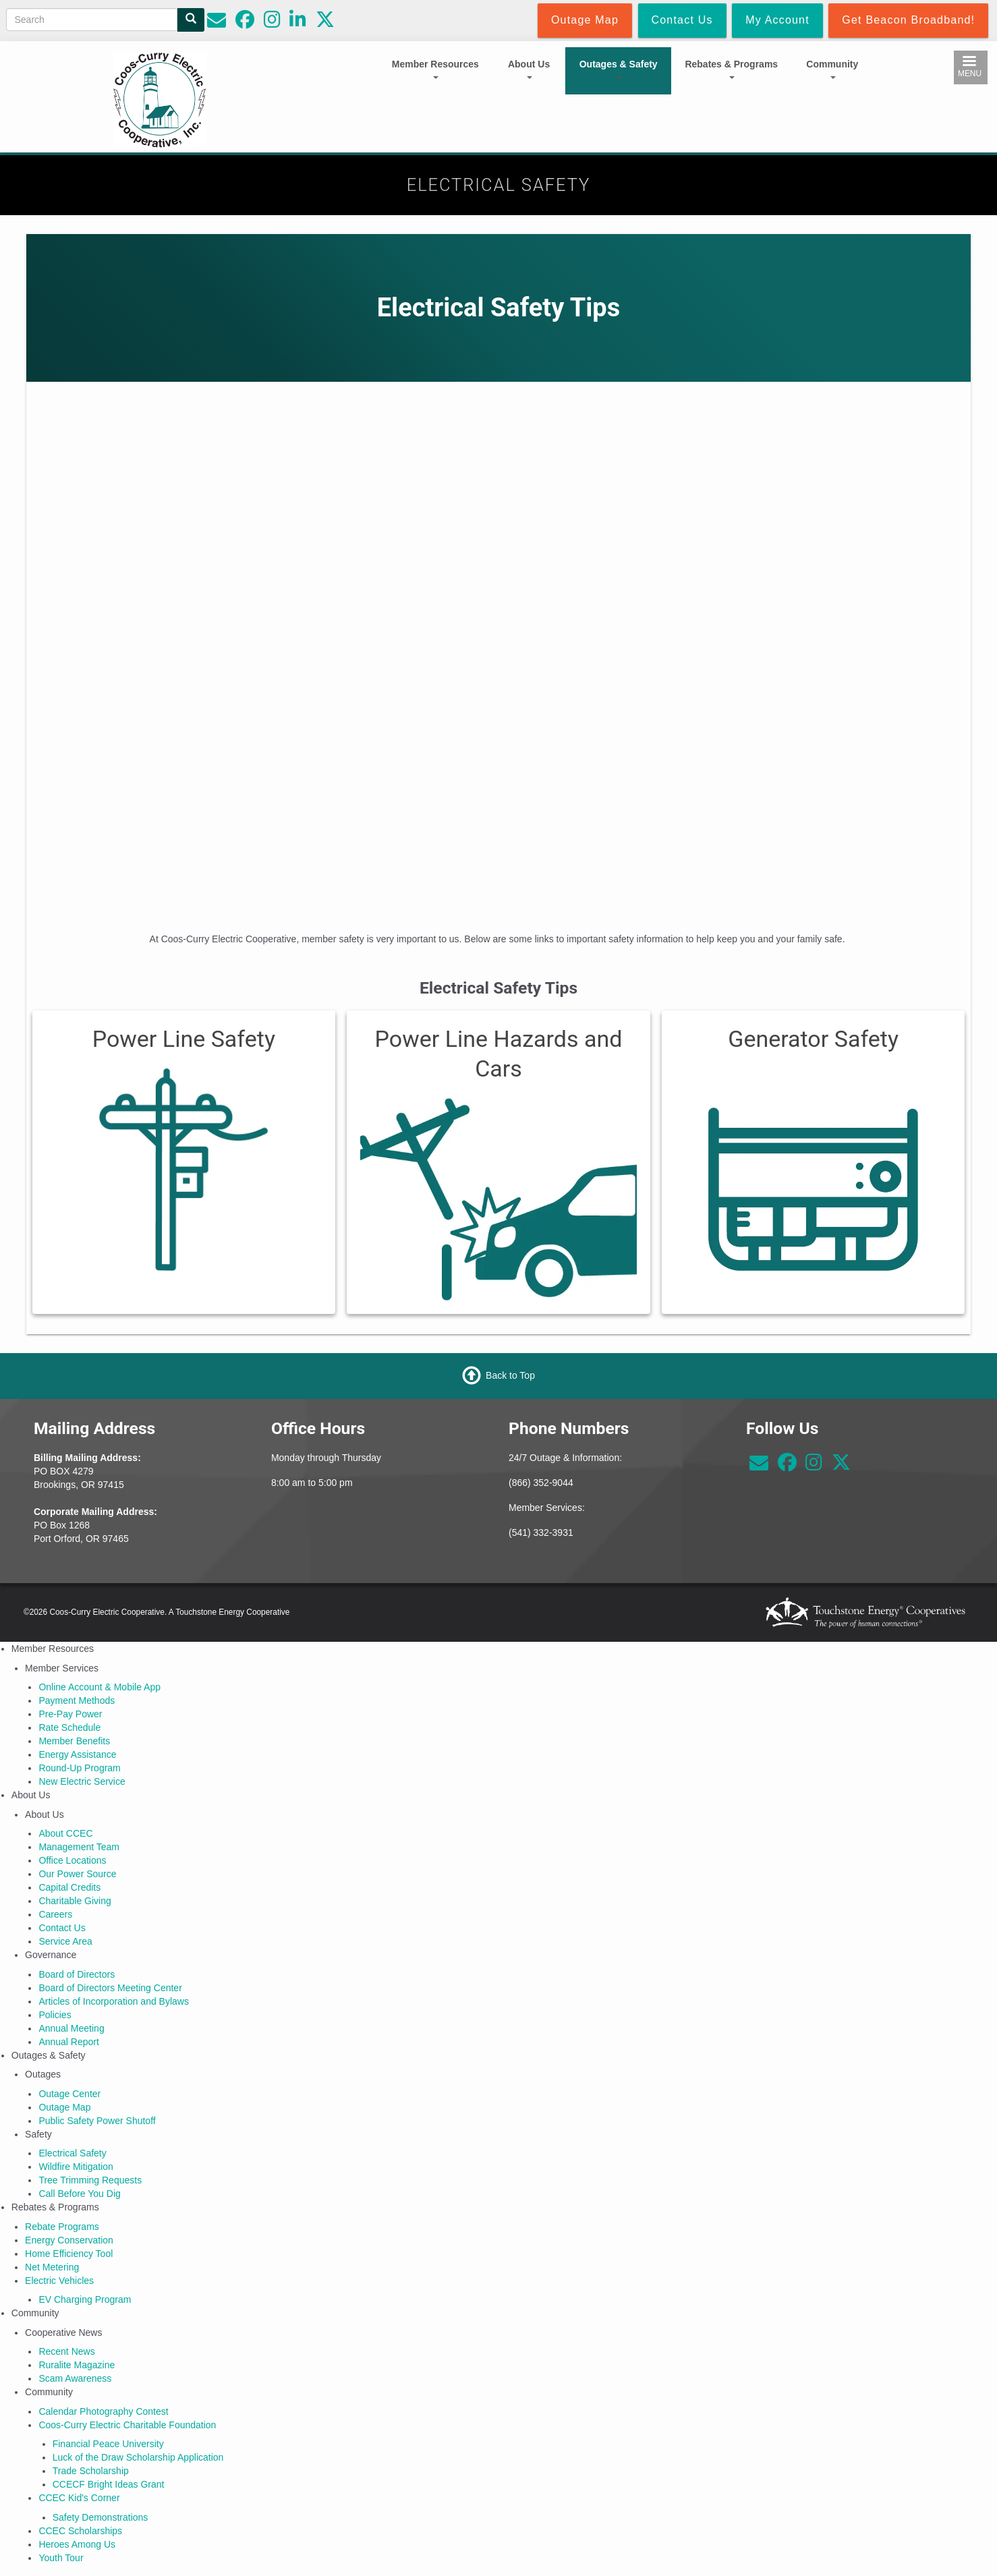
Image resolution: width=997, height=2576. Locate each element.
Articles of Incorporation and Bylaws (113, 2001)
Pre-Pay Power (70, 1714)
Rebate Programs (62, 2226)
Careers (55, 1914)
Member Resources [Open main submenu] (435, 69)
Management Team (78, 1846)
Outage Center (69, 2093)
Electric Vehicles (59, 2280)
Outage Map (64, 2107)
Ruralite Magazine (76, 2364)
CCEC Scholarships (80, 2530)
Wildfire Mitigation (75, 2166)
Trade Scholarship (91, 2470)
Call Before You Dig (79, 2193)
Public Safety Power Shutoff (96, 2120)
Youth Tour (60, 2557)
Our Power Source (77, 1873)
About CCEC (65, 1833)
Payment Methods (76, 1700)
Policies (54, 2014)
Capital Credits (69, 1887)
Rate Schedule (69, 1727)
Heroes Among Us (76, 2544)
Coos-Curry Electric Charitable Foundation (127, 2425)
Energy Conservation (69, 2240)
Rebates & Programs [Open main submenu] (731, 69)
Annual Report (68, 2041)
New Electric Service (81, 1781)
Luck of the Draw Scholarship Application (138, 2457)
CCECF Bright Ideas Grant (109, 2484)
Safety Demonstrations (100, 2517)
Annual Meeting (71, 2028)
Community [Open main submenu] (832, 69)
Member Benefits (74, 1741)
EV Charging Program (84, 2299)
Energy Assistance (77, 1754)
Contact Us (61, 1927)
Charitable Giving (74, 1900)
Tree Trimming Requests (90, 2180)
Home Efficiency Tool (69, 2253)
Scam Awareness (74, 2378)
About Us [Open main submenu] (529, 69)
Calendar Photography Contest (103, 2411)
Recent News (66, 2351)
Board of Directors (76, 1974)
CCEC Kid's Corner (78, 2497)
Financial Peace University (108, 2443)
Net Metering (52, 2267)
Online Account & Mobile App (99, 1687)
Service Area (65, 1941)
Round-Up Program (79, 1768)
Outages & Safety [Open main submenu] (618, 69)
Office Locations (72, 1860)
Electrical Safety (72, 2153)
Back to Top (510, 1375)
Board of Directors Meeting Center (109, 1987)
